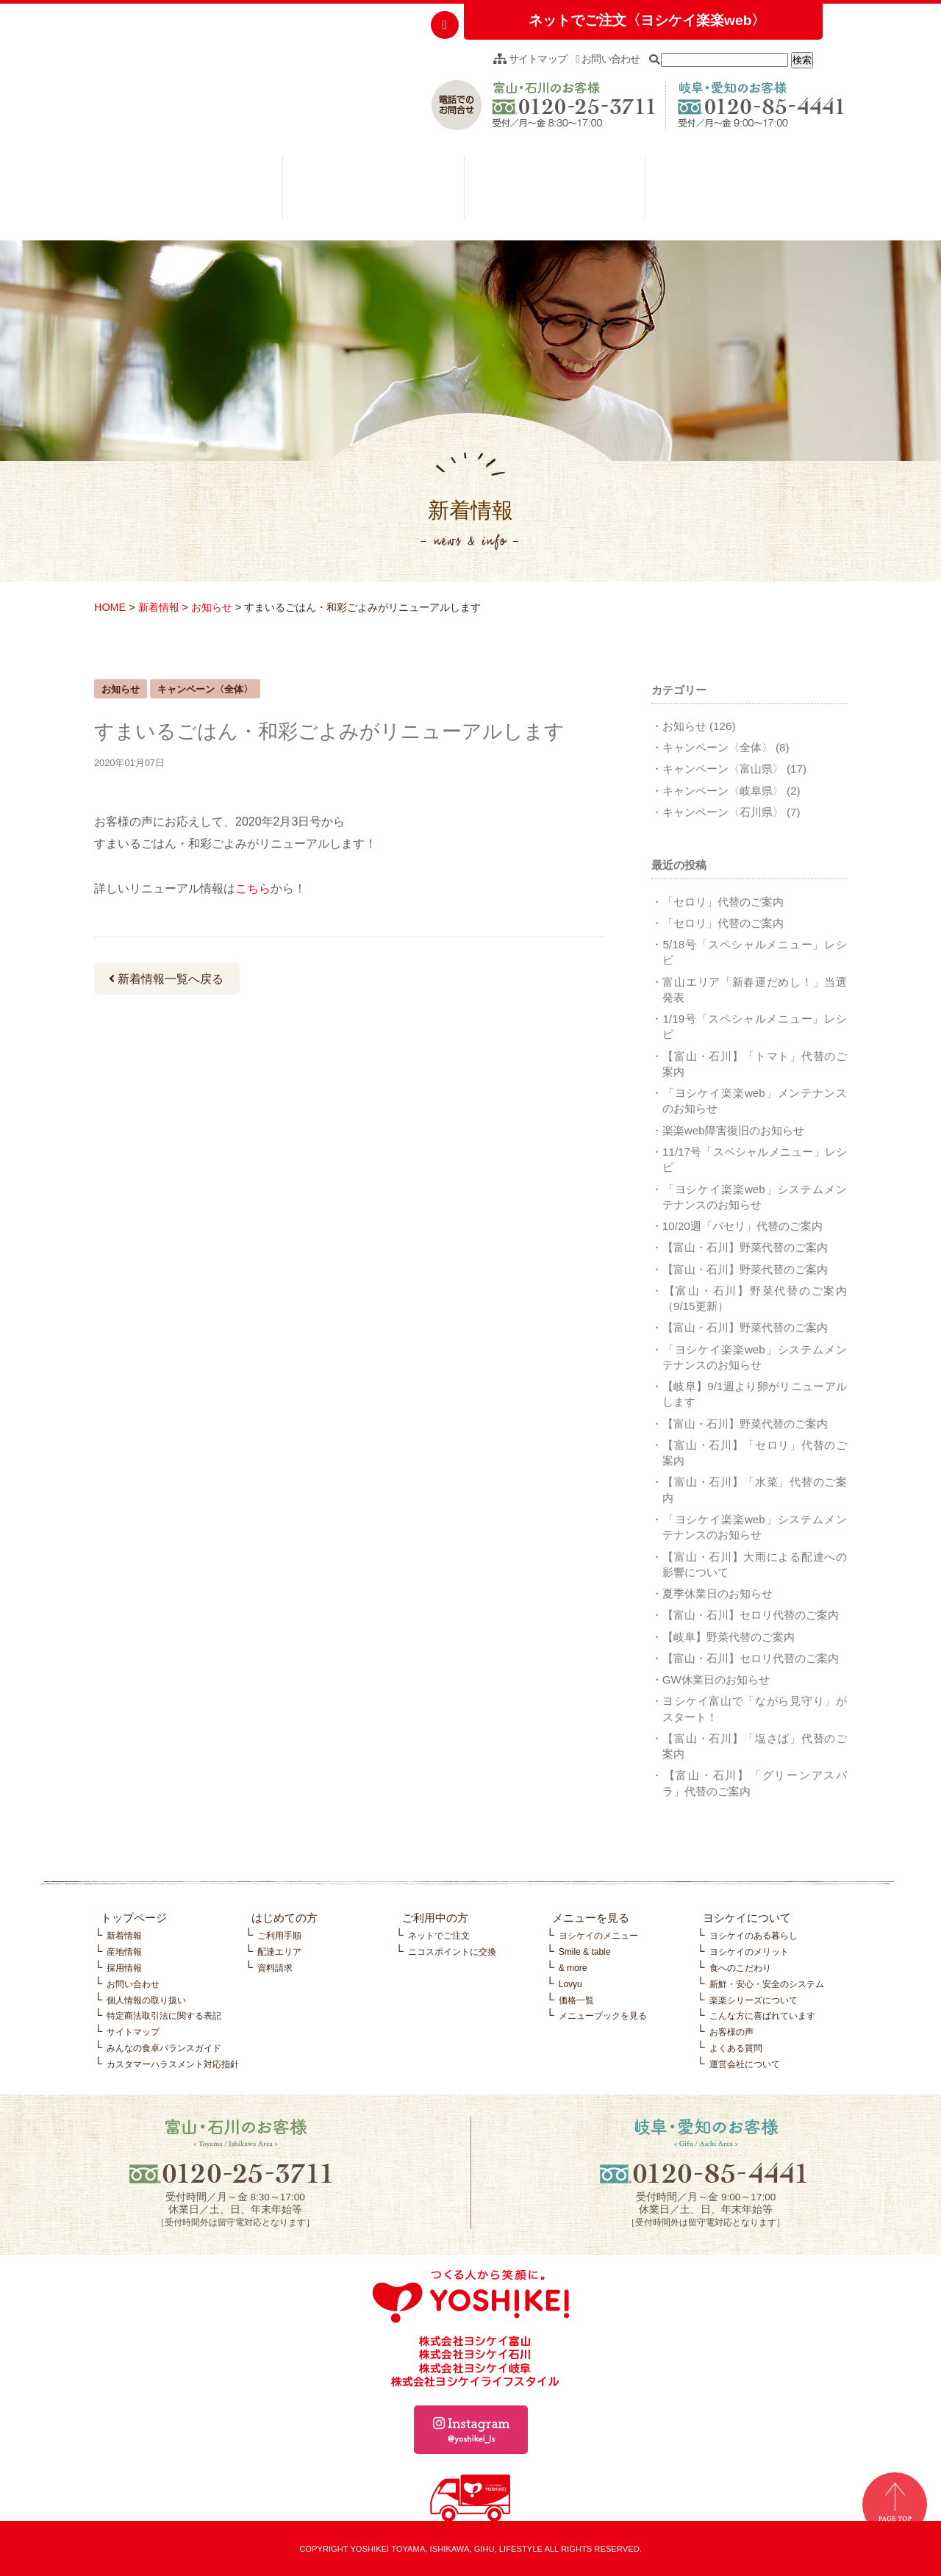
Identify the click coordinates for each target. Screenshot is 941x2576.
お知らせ (211, 607)
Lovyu (570, 1984)
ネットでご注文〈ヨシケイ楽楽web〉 (647, 20)
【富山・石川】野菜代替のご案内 (745, 1247)
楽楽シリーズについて (753, 2000)
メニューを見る (555, 191)
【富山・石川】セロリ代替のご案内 (750, 1615)
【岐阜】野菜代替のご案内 (728, 1637)
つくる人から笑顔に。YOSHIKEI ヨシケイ (205, 77)
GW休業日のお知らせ (716, 1679)
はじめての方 (191, 191)
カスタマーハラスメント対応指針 (173, 2064)
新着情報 (158, 607)
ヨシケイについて (735, 191)
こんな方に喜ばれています (762, 2016)
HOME (110, 607)
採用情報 (124, 1968)
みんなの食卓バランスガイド (164, 2048)
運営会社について (744, 2064)
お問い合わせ (608, 59)
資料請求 (275, 1968)
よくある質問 (735, 2048)
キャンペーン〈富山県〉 (723, 768)
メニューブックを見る (603, 2016)
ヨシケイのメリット (749, 1952)
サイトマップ (530, 59)
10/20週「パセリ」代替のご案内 (742, 1226)
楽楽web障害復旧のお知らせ (733, 1130)
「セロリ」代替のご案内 (723, 901)
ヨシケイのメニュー (598, 1936)
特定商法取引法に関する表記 (164, 2016)
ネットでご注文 (439, 1936)
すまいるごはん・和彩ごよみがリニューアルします (329, 731)
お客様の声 (731, 2032)
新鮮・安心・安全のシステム (766, 1984)
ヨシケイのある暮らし (753, 1936)
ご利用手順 (279, 1936)
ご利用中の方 (373, 191)
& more (573, 1968)
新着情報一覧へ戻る (166, 979)
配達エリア (279, 1952)
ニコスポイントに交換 (452, 1952)
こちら (253, 888)
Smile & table (585, 1952)
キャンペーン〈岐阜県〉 (723, 790)
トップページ (134, 1917)
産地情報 (124, 1952)
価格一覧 (576, 2000)
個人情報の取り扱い (146, 2000)
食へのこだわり (740, 1968)
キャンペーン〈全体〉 (717, 747)
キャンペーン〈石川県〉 (723, 812)
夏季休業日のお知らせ (717, 1593)
